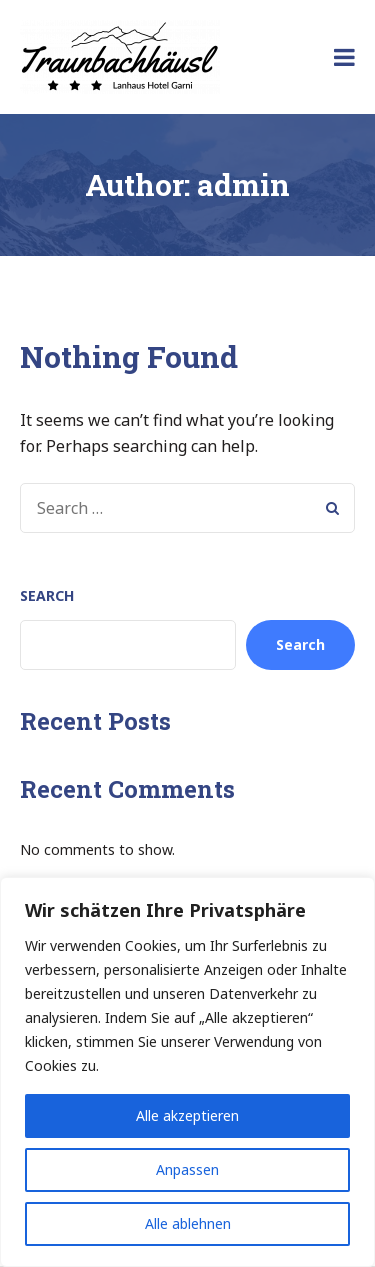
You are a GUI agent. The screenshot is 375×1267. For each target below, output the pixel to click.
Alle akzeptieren (187, 1115)
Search (47, 595)
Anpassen (187, 1169)
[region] (187, 1072)
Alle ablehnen (188, 1223)
